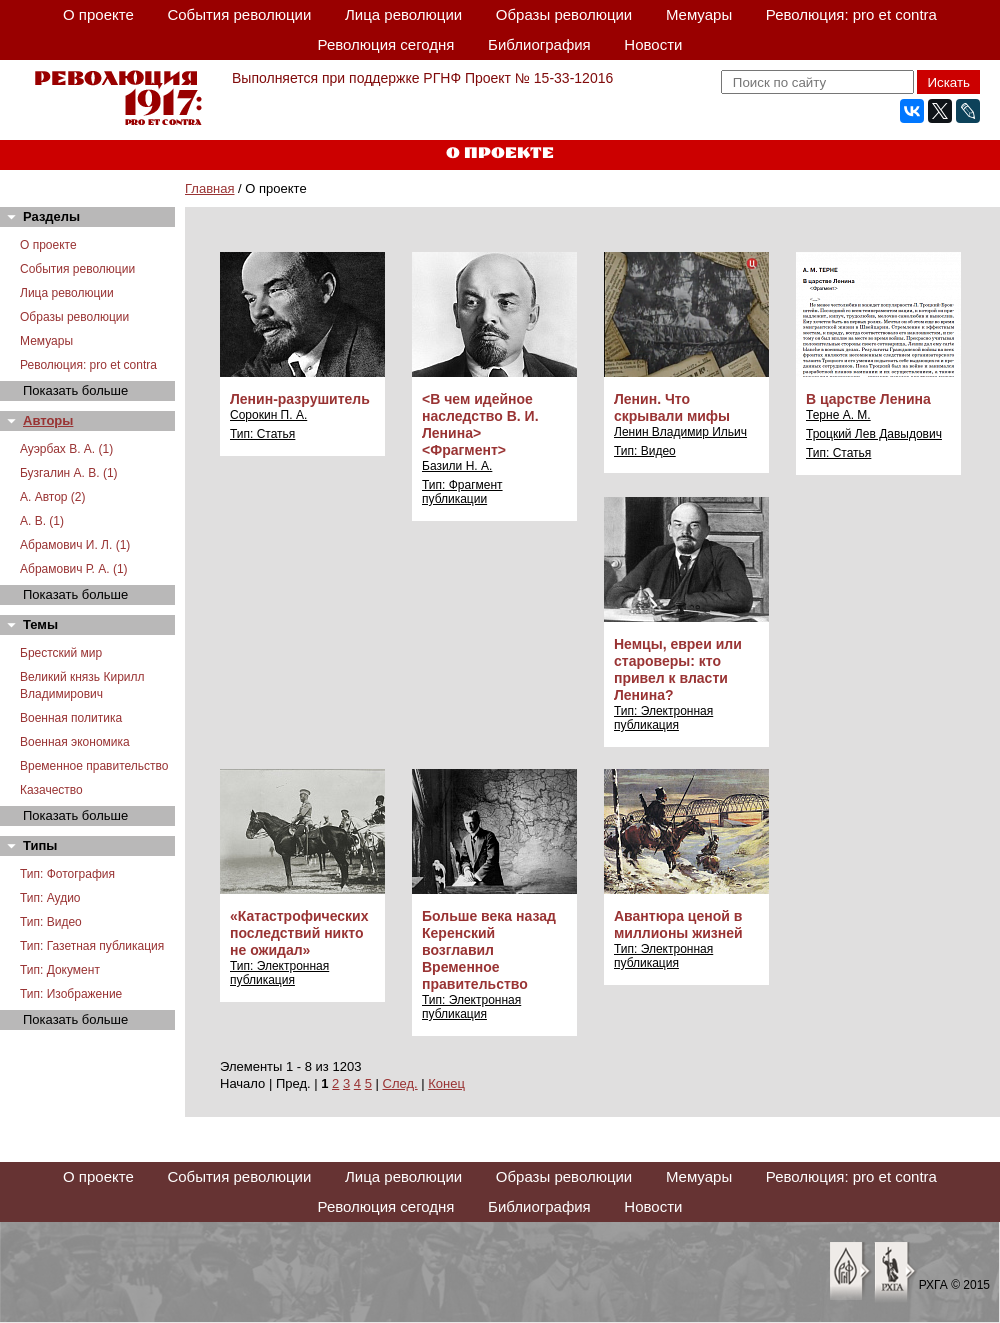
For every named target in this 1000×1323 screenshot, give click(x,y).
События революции (239, 14)
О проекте (98, 14)
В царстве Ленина (868, 399)
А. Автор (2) (53, 497)
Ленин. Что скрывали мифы (672, 407)
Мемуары (699, 14)
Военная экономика (75, 742)
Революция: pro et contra (851, 14)
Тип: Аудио (50, 898)
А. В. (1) (42, 521)
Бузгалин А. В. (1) (69, 473)
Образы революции (564, 14)
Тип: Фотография (67, 874)
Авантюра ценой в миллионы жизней (678, 924)
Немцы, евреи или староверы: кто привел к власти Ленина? (678, 669)
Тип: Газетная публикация (92, 946)
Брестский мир (61, 653)
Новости (653, 44)
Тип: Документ (60, 970)
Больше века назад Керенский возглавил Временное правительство (489, 950)
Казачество (51, 790)
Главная (209, 188)
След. (400, 1083)
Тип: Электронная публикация (663, 718)
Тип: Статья (262, 434)
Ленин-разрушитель (300, 399)
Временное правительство (94, 766)
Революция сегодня (386, 44)
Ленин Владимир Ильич (680, 432)
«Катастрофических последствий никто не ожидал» (299, 933)
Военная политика (71, 718)
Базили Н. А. (457, 466)
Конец (446, 1083)
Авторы (48, 420)
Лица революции (403, 14)
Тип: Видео (51, 922)
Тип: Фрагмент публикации (462, 492)
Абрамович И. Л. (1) (75, 545)
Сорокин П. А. (268, 415)
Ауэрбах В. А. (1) (66, 449)
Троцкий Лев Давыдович (874, 434)
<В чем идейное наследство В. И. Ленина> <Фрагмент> (480, 424)
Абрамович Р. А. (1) (74, 569)
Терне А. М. (838, 415)
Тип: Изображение (71, 994)
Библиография (539, 44)
